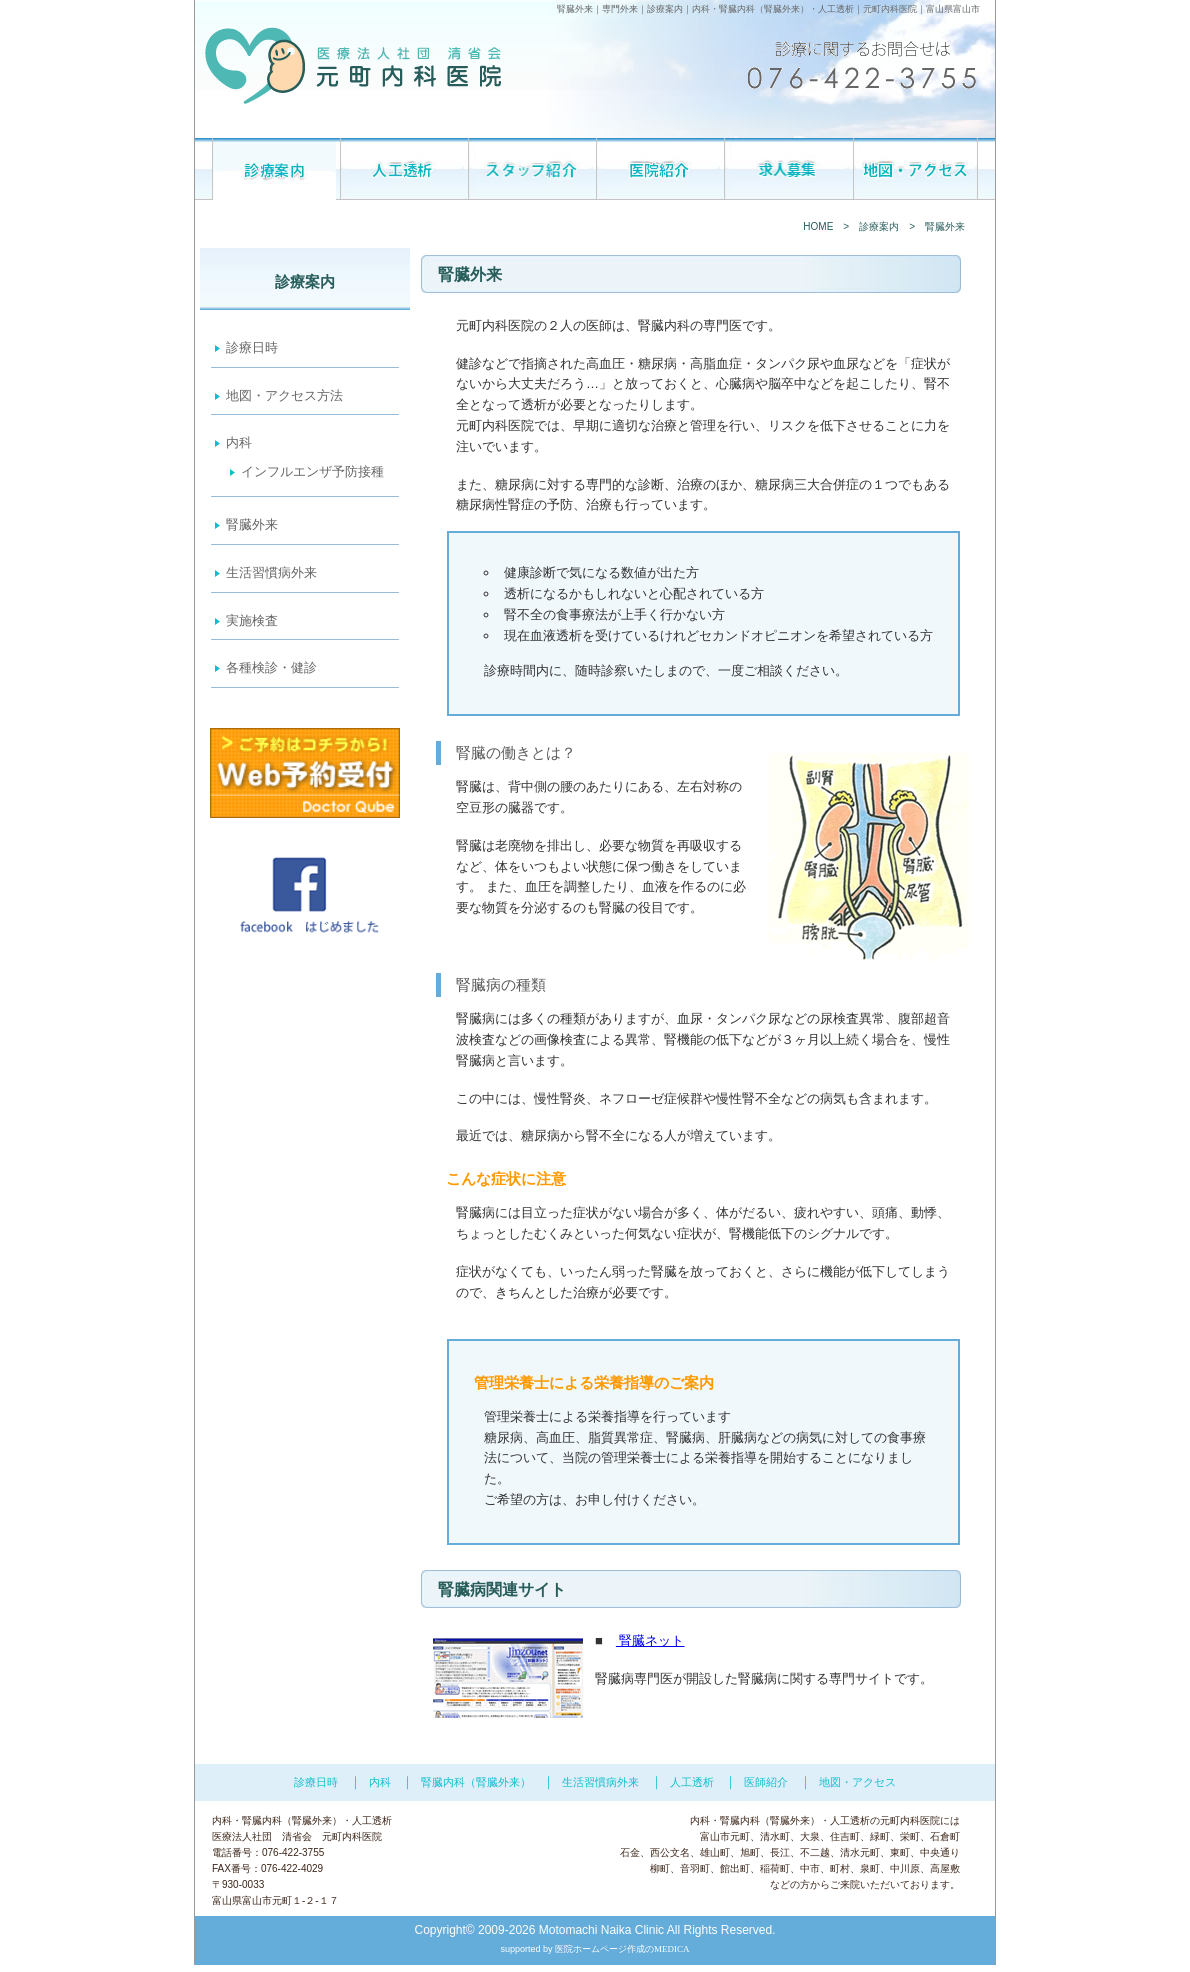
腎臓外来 (252, 524)
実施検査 (252, 620)
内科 (701, 9)
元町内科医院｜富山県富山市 (921, 9)
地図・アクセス (857, 1782)
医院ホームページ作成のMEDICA (622, 1949)
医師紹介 (766, 1782)
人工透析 (836, 9)
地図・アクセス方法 (284, 395)
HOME (818, 226)
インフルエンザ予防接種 (312, 471)
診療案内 (879, 226)
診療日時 (252, 347)
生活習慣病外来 (271, 572)
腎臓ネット (650, 1640)
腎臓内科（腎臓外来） (764, 9)
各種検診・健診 (271, 667)
